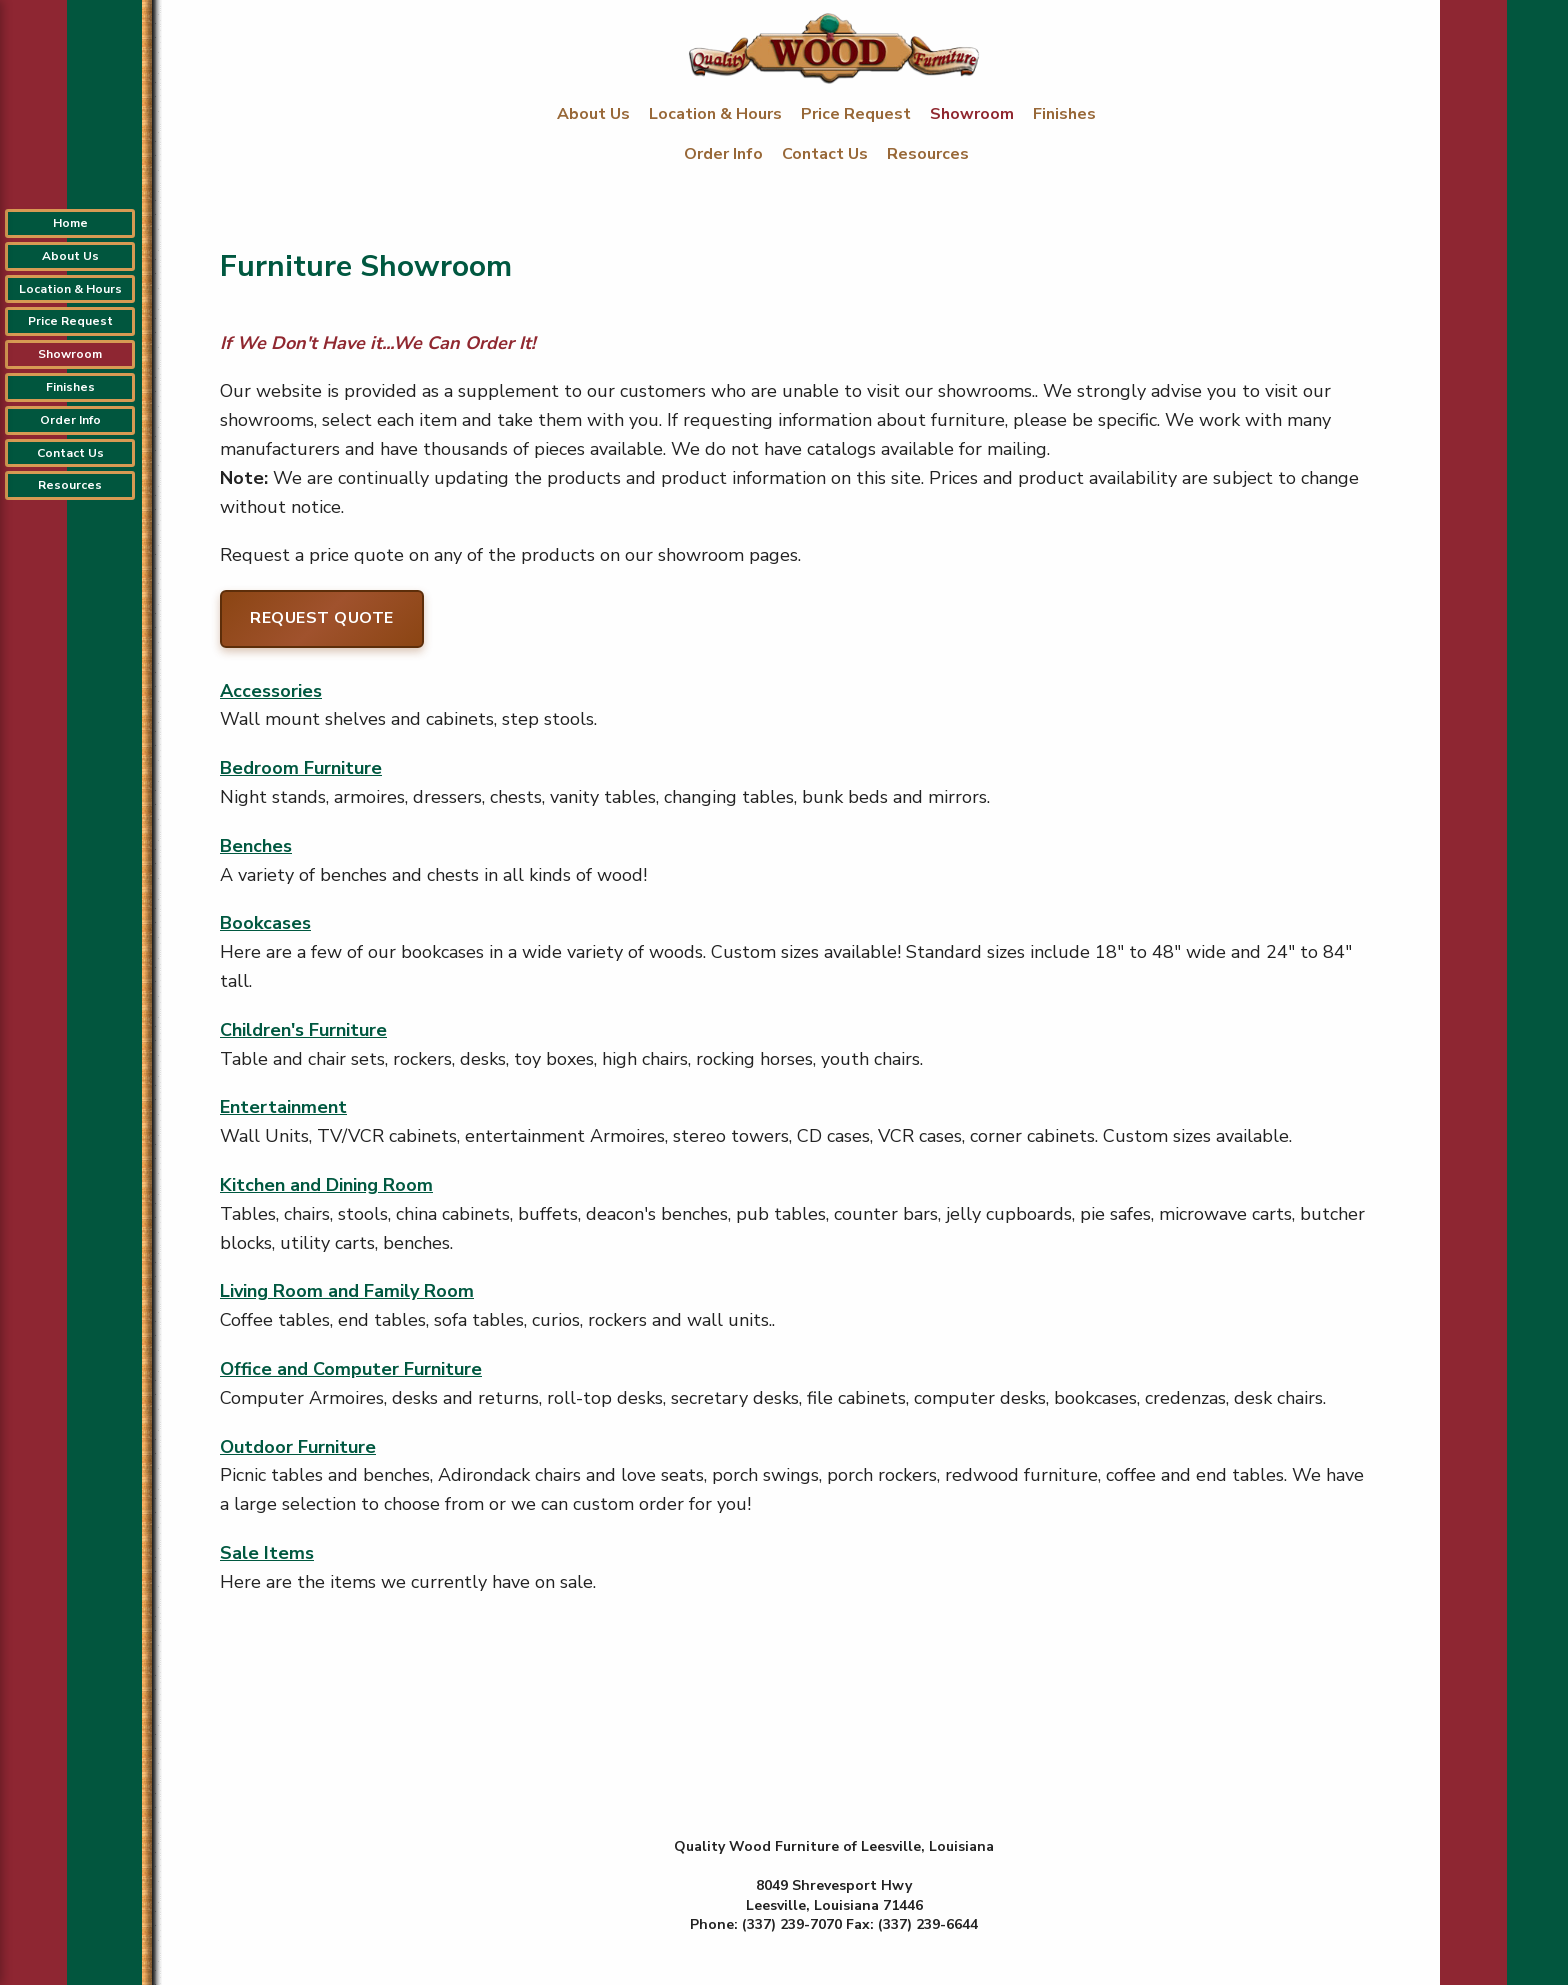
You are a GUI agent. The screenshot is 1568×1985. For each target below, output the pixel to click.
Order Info (725, 154)
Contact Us (827, 154)
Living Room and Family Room (347, 1291)
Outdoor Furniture (298, 1447)
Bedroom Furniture (301, 768)
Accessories (271, 691)
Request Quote (322, 618)
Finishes (1064, 114)
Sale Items (267, 1553)
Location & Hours (717, 114)
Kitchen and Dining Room (326, 1185)
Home (70, 223)
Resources (928, 154)
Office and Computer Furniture (351, 1369)
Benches (256, 846)
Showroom (974, 114)
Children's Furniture (303, 1030)
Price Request (858, 114)
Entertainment (283, 1107)
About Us (595, 114)
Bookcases (265, 923)
